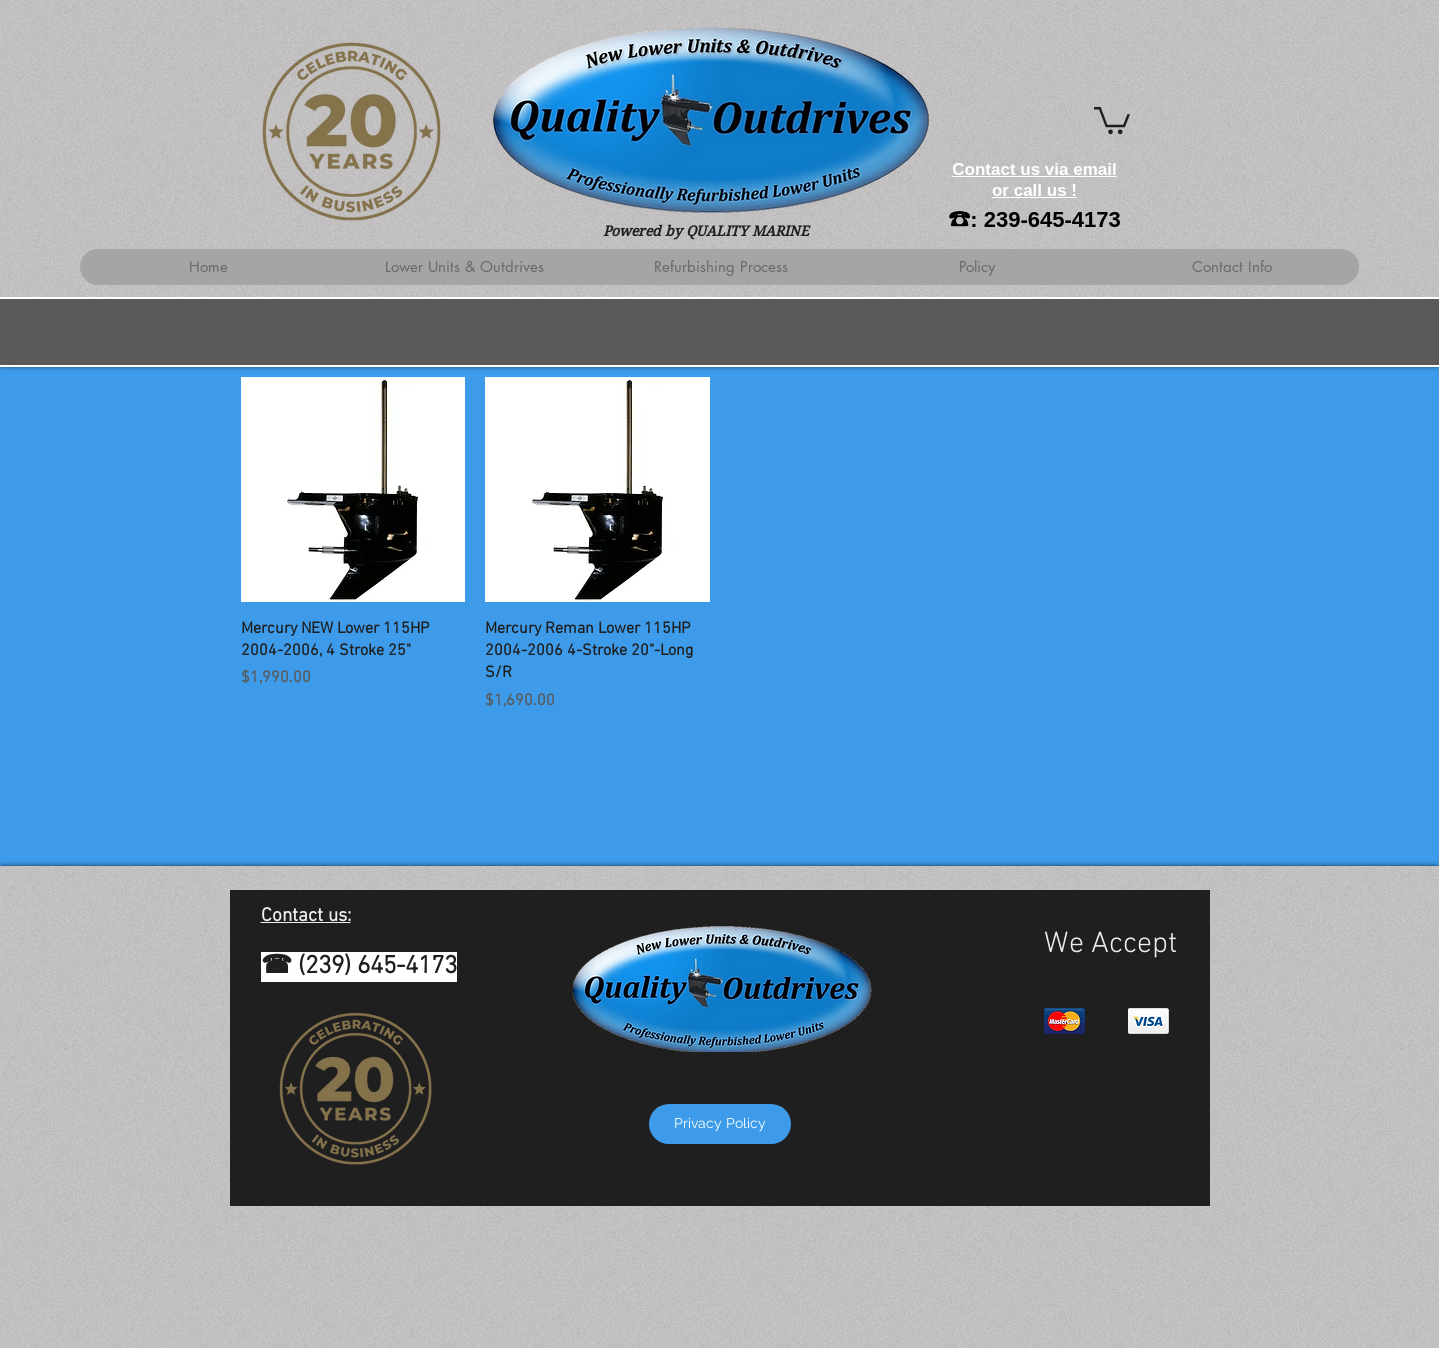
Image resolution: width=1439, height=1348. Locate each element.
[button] (1112, 119)
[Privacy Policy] (720, 1124)
